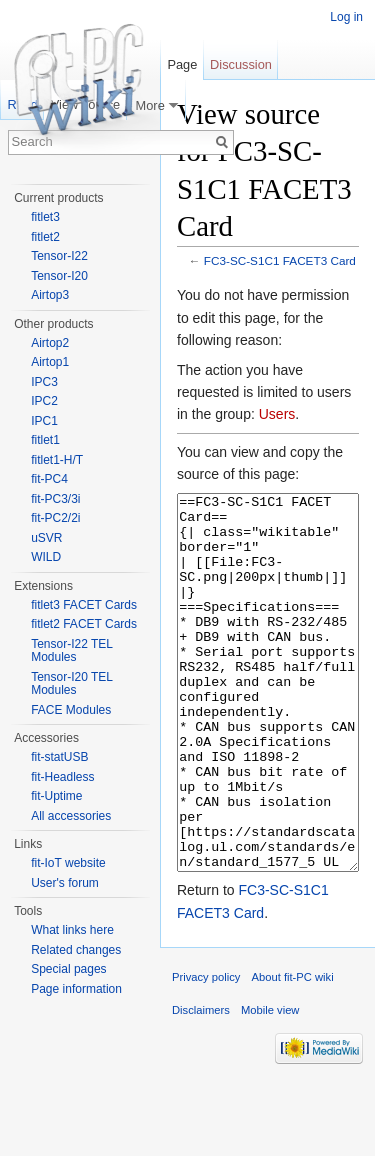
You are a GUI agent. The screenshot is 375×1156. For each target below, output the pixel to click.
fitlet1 (45, 440)
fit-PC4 (49, 479)
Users (277, 414)
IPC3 (44, 382)
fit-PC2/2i (55, 518)
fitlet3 (45, 217)
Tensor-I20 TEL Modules (71, 684)
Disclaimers (201, 1085)
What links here (72, 930)
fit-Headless (62, 777)
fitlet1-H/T (57, 460)
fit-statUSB (59, 757)
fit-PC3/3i (55, 499)
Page (182, 64)
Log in (346, 17)
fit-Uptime (56, 796)
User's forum (65, 883)
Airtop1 (50, 362)
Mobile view (270, 1085)
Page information (76, 989)
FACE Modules (71, 710)
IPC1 (44, 421)
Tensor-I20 (59, 276)
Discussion (241, 64)
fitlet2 (45, 237)
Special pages (68, 969)
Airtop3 (50, 295)
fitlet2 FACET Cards (84, 624)
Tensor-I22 (59, 256)
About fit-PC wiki (293, 1052)
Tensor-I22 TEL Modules (71, 651)
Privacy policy (206, 1052)
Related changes (76, 950)
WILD (46, 557)
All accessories (71, 816)
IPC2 (44, 401)
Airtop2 (50, 343)
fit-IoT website (68, 863)
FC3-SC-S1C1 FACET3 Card (280, 260)
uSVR (46, 538)
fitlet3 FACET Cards (84, 605)
